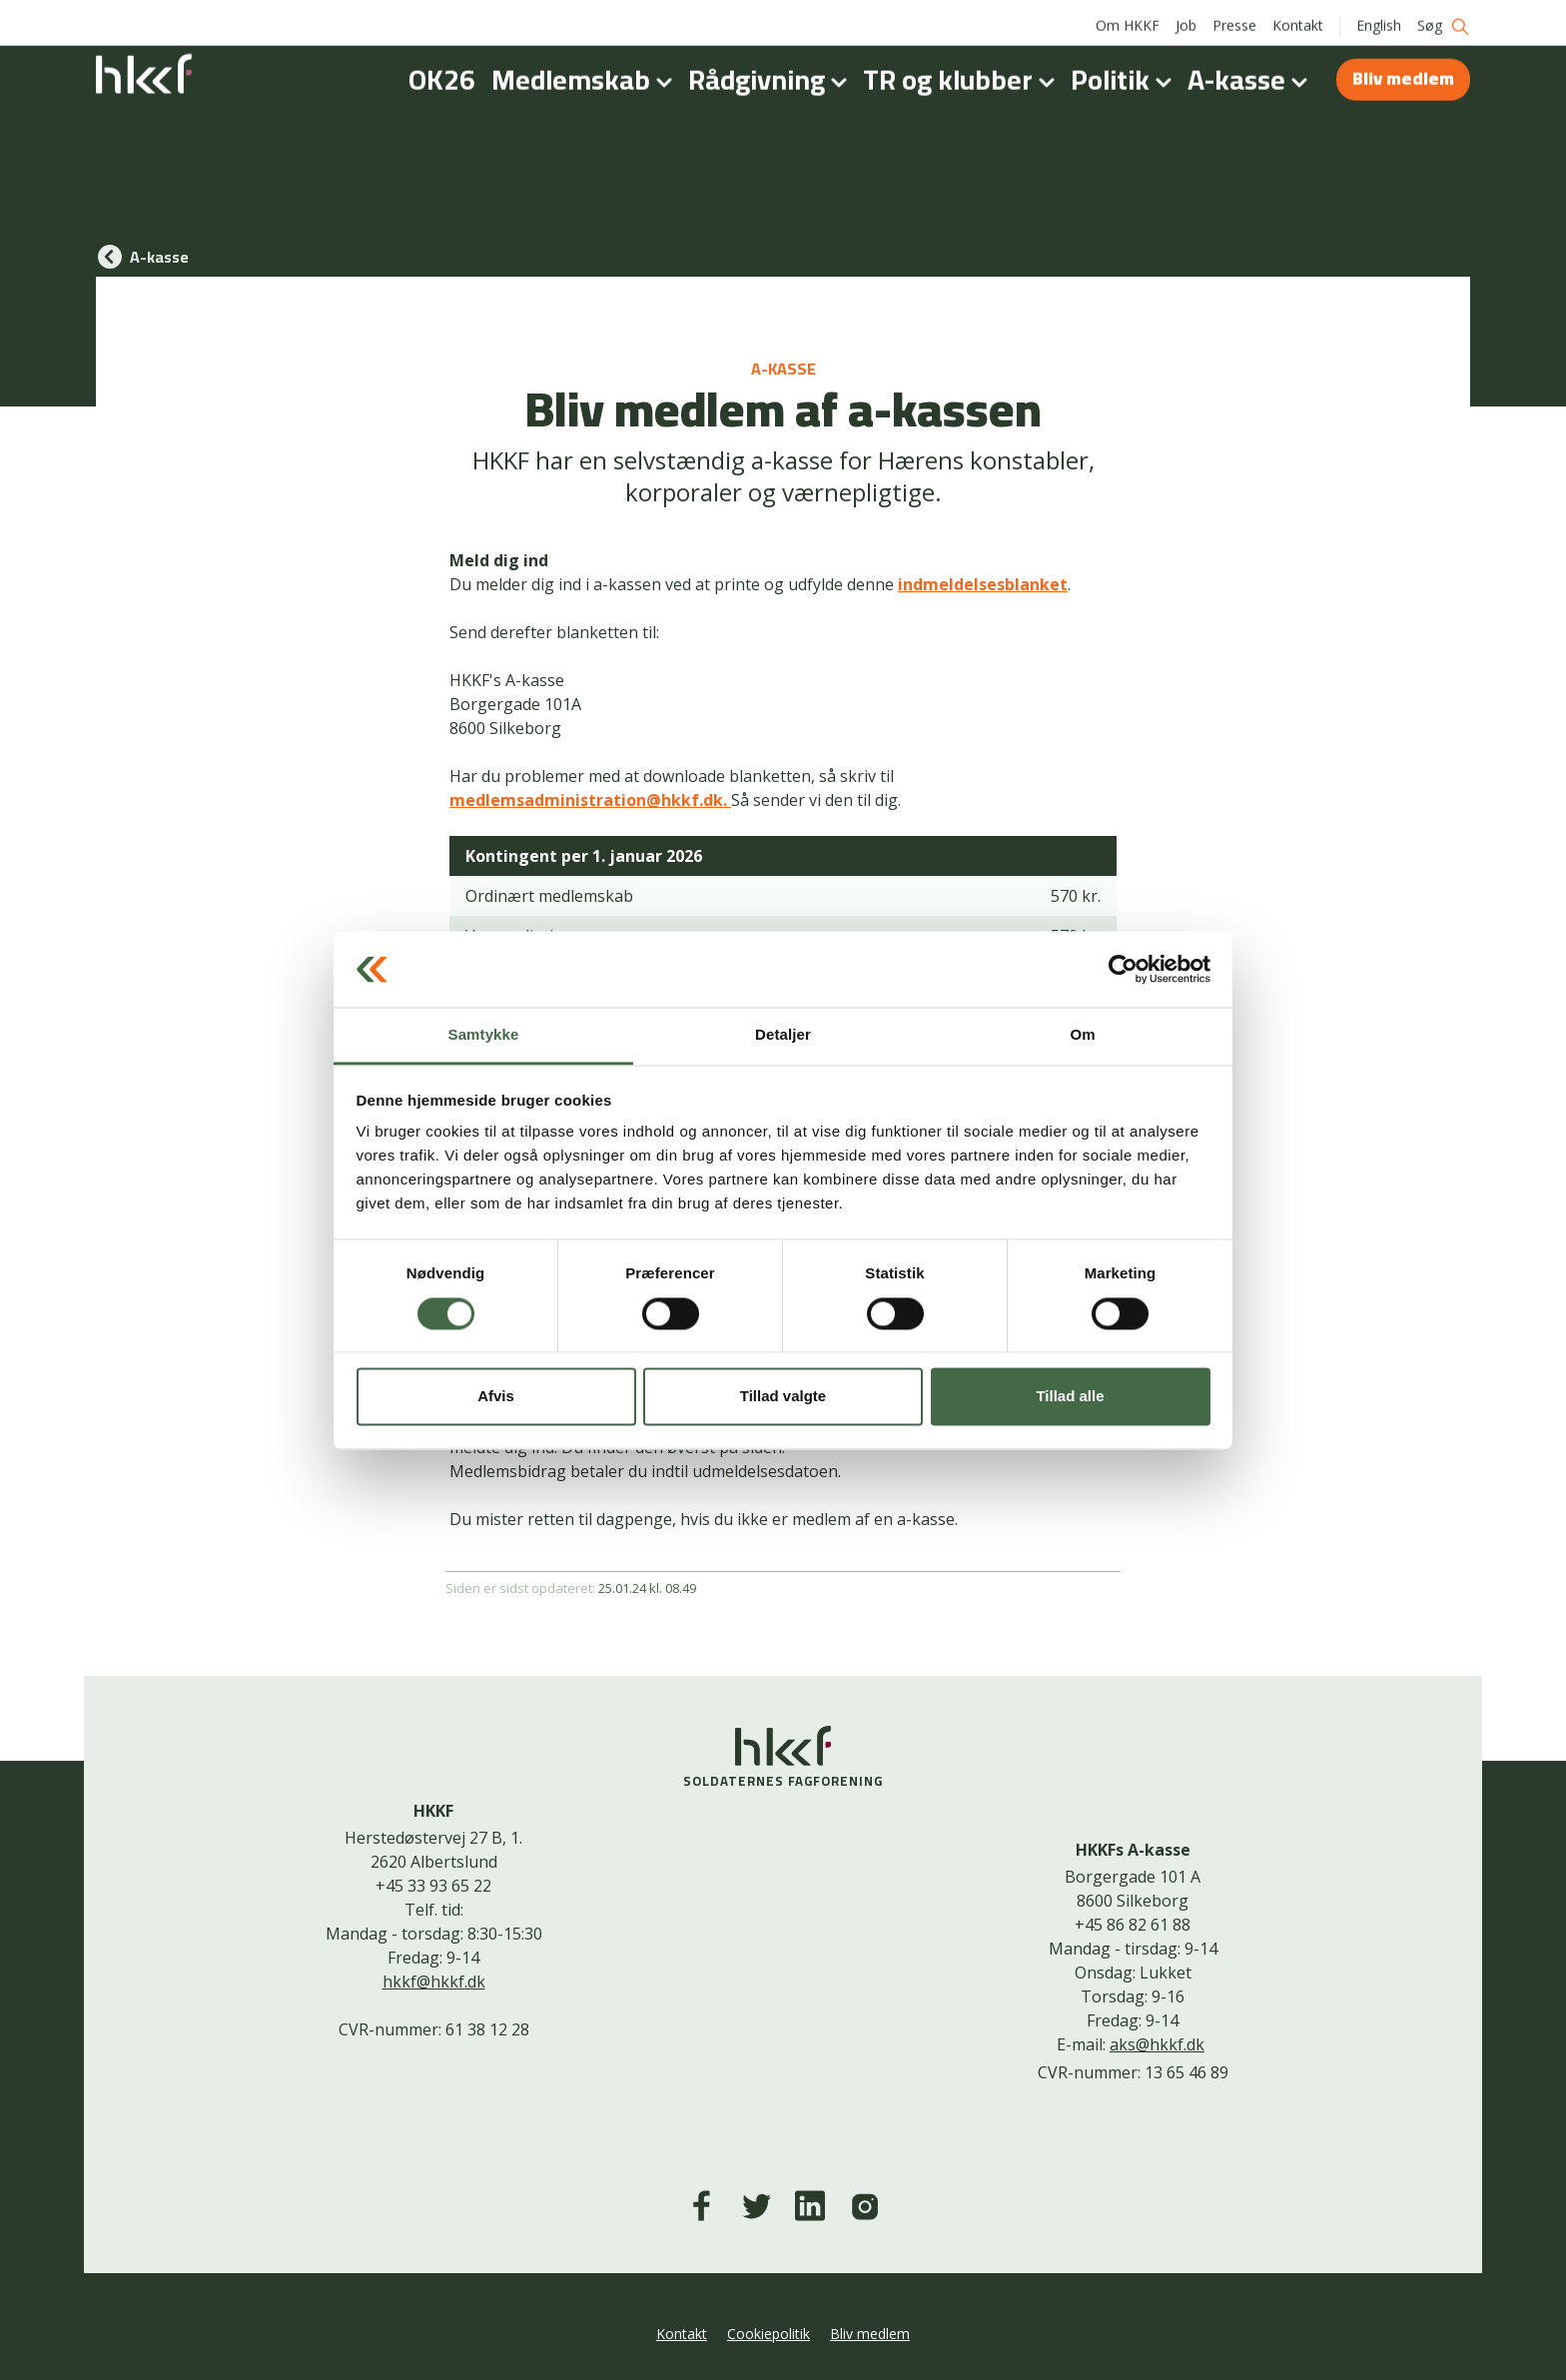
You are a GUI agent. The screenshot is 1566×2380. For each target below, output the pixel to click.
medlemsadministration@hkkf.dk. (590, 800)
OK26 (441, 74)
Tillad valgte (783, 1396)
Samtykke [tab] (483, 1035)
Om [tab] (1082, 1035)
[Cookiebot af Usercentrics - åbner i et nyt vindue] (1123, 969)
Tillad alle (1070, 1396)
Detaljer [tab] (783, 1035)
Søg (1443, 20)
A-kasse (1251, 74)
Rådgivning (771, 74)
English (1378, 19)
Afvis (495, 1396)
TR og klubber (963, 74)
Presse (1234, 19)
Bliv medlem (1403, 72)
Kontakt (1297, 19)
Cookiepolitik (768, 2333)
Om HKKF (1128, 19)
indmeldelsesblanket (983, 584)
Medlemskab (585, 74)
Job (1185, 19)
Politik (1125, 74)
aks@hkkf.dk (1157, 2044)
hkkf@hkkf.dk (434, 1981)
